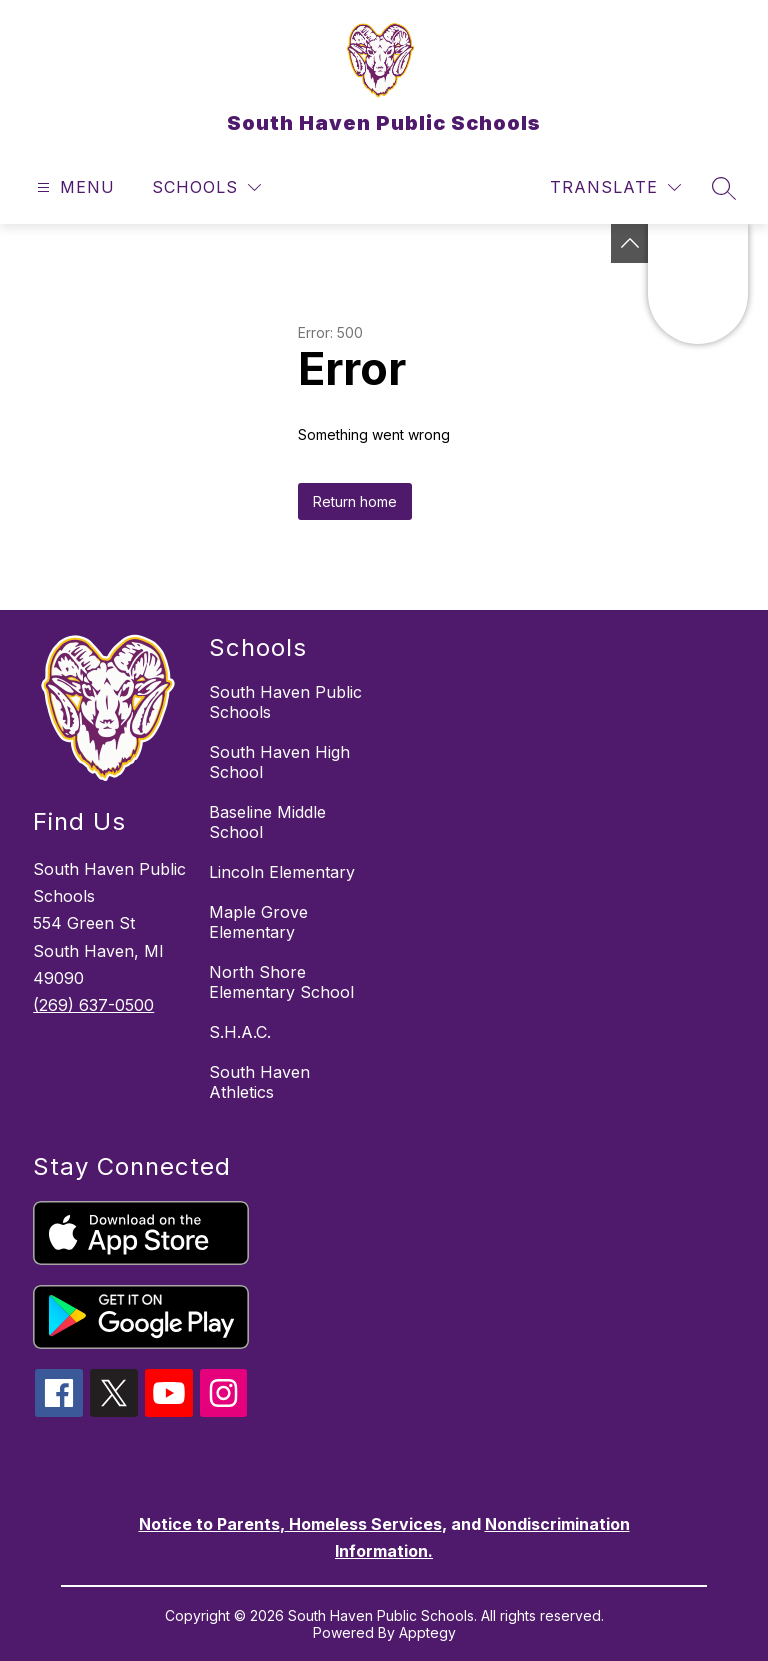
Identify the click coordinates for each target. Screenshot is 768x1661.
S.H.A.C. (240, 1032)
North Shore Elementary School (281, 982)
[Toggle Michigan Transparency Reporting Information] (630, 243)
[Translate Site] (615, 187)
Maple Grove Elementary (258, 922)
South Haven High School (279, 762)
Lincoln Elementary (282, 872)
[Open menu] (73, 187)
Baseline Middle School (267, 822)
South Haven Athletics (259, 1082)
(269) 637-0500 (93, 1005)
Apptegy (427, 1632)
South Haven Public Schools (285, 702)
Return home (355, 501)
